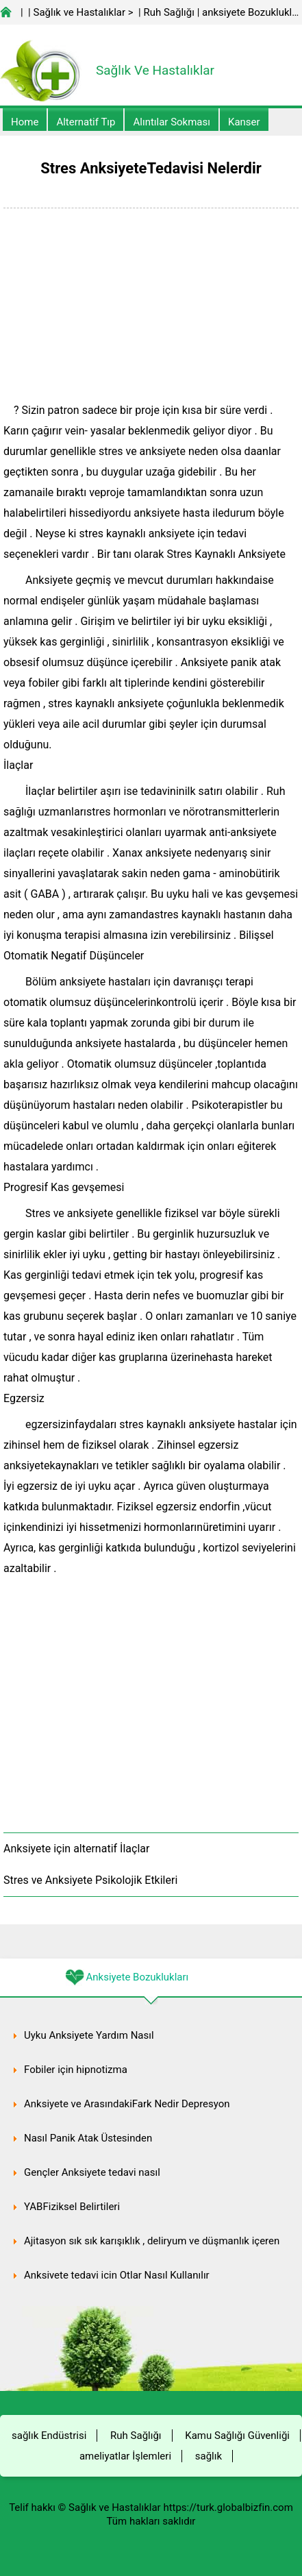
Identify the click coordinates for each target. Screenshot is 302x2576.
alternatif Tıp (85, 122)
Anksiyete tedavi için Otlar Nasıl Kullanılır (117, 2275)
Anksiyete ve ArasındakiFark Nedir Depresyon (127, 2104)
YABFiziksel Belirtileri (72, 2206)
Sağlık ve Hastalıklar (80, 12)
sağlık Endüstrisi (49, 2435)
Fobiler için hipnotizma (75, 2069)
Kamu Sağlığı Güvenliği (237, 2435)
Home (24, 122)
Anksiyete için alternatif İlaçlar (76, 1848)
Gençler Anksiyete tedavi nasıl (92, 2172)
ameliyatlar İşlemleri (125, 2456)
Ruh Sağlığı (168, 12)
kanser (244, 122)
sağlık (208, 2456)
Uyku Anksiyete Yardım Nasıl (89, 2035)
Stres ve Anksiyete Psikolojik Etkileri (90, 1880)
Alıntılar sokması (171, 122)
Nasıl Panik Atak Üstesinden (88, 2138)
